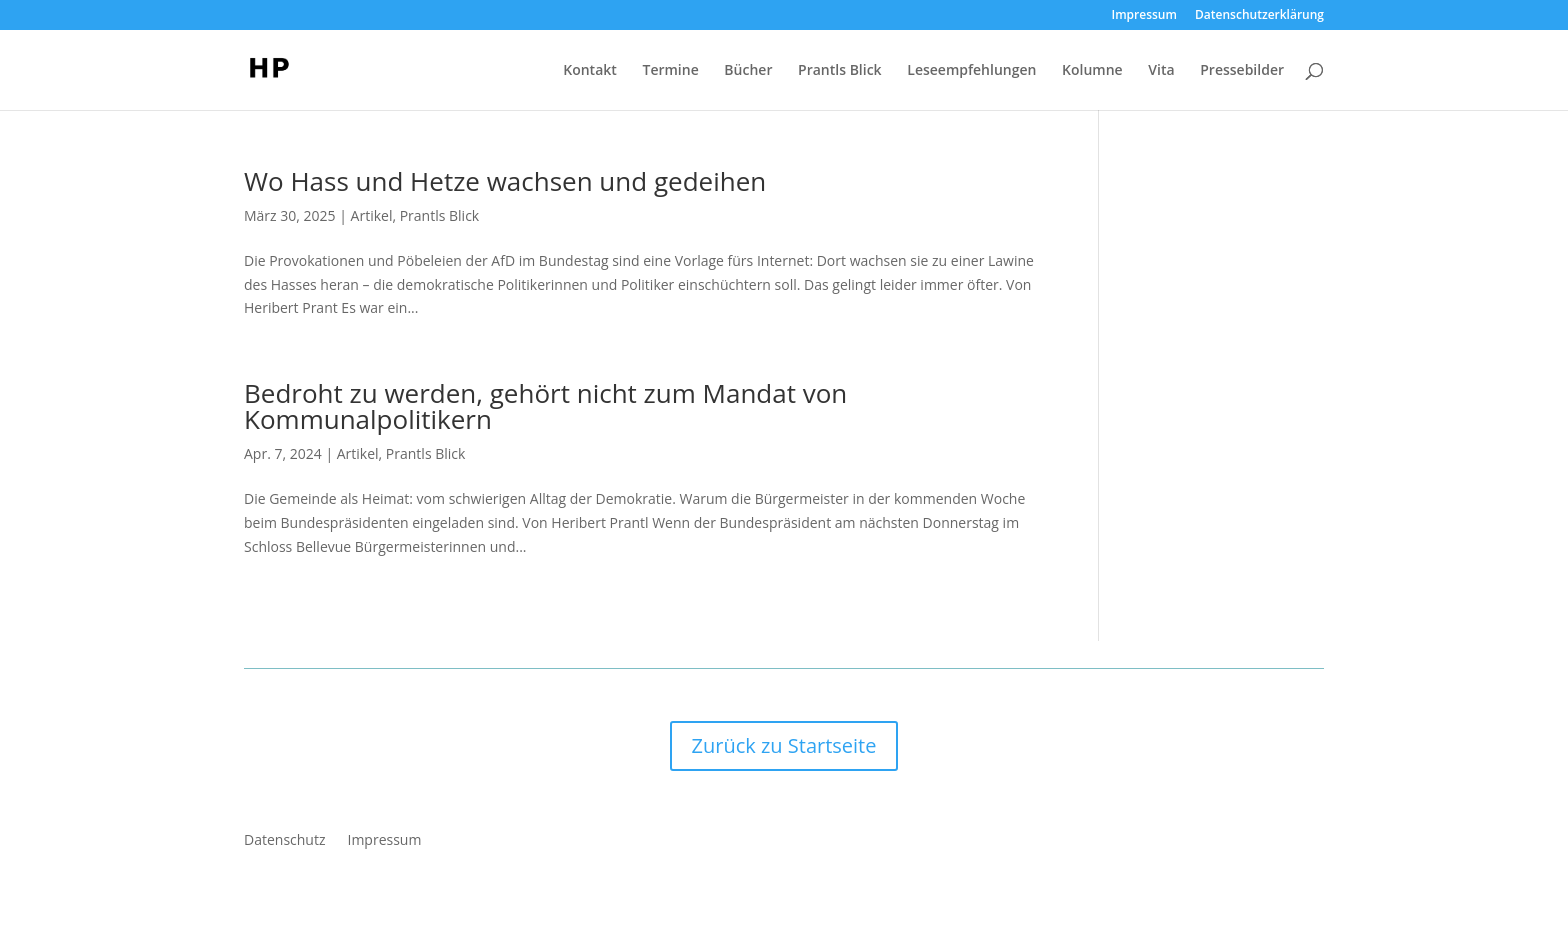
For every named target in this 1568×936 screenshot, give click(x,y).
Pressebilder (1242, 71)
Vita (1161, 71)
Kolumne (1092, 71)
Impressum (1144, 16)
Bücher (748, 71)
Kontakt (590, 71)
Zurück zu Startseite (784, 745)
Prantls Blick (840, 71)
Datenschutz (284, 841)
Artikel (372, 215)
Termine (670, 71)
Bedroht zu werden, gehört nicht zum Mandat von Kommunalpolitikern (545, 406)
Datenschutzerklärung (1259, 16)
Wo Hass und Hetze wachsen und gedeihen (505, 181)
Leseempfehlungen (971, 71)
